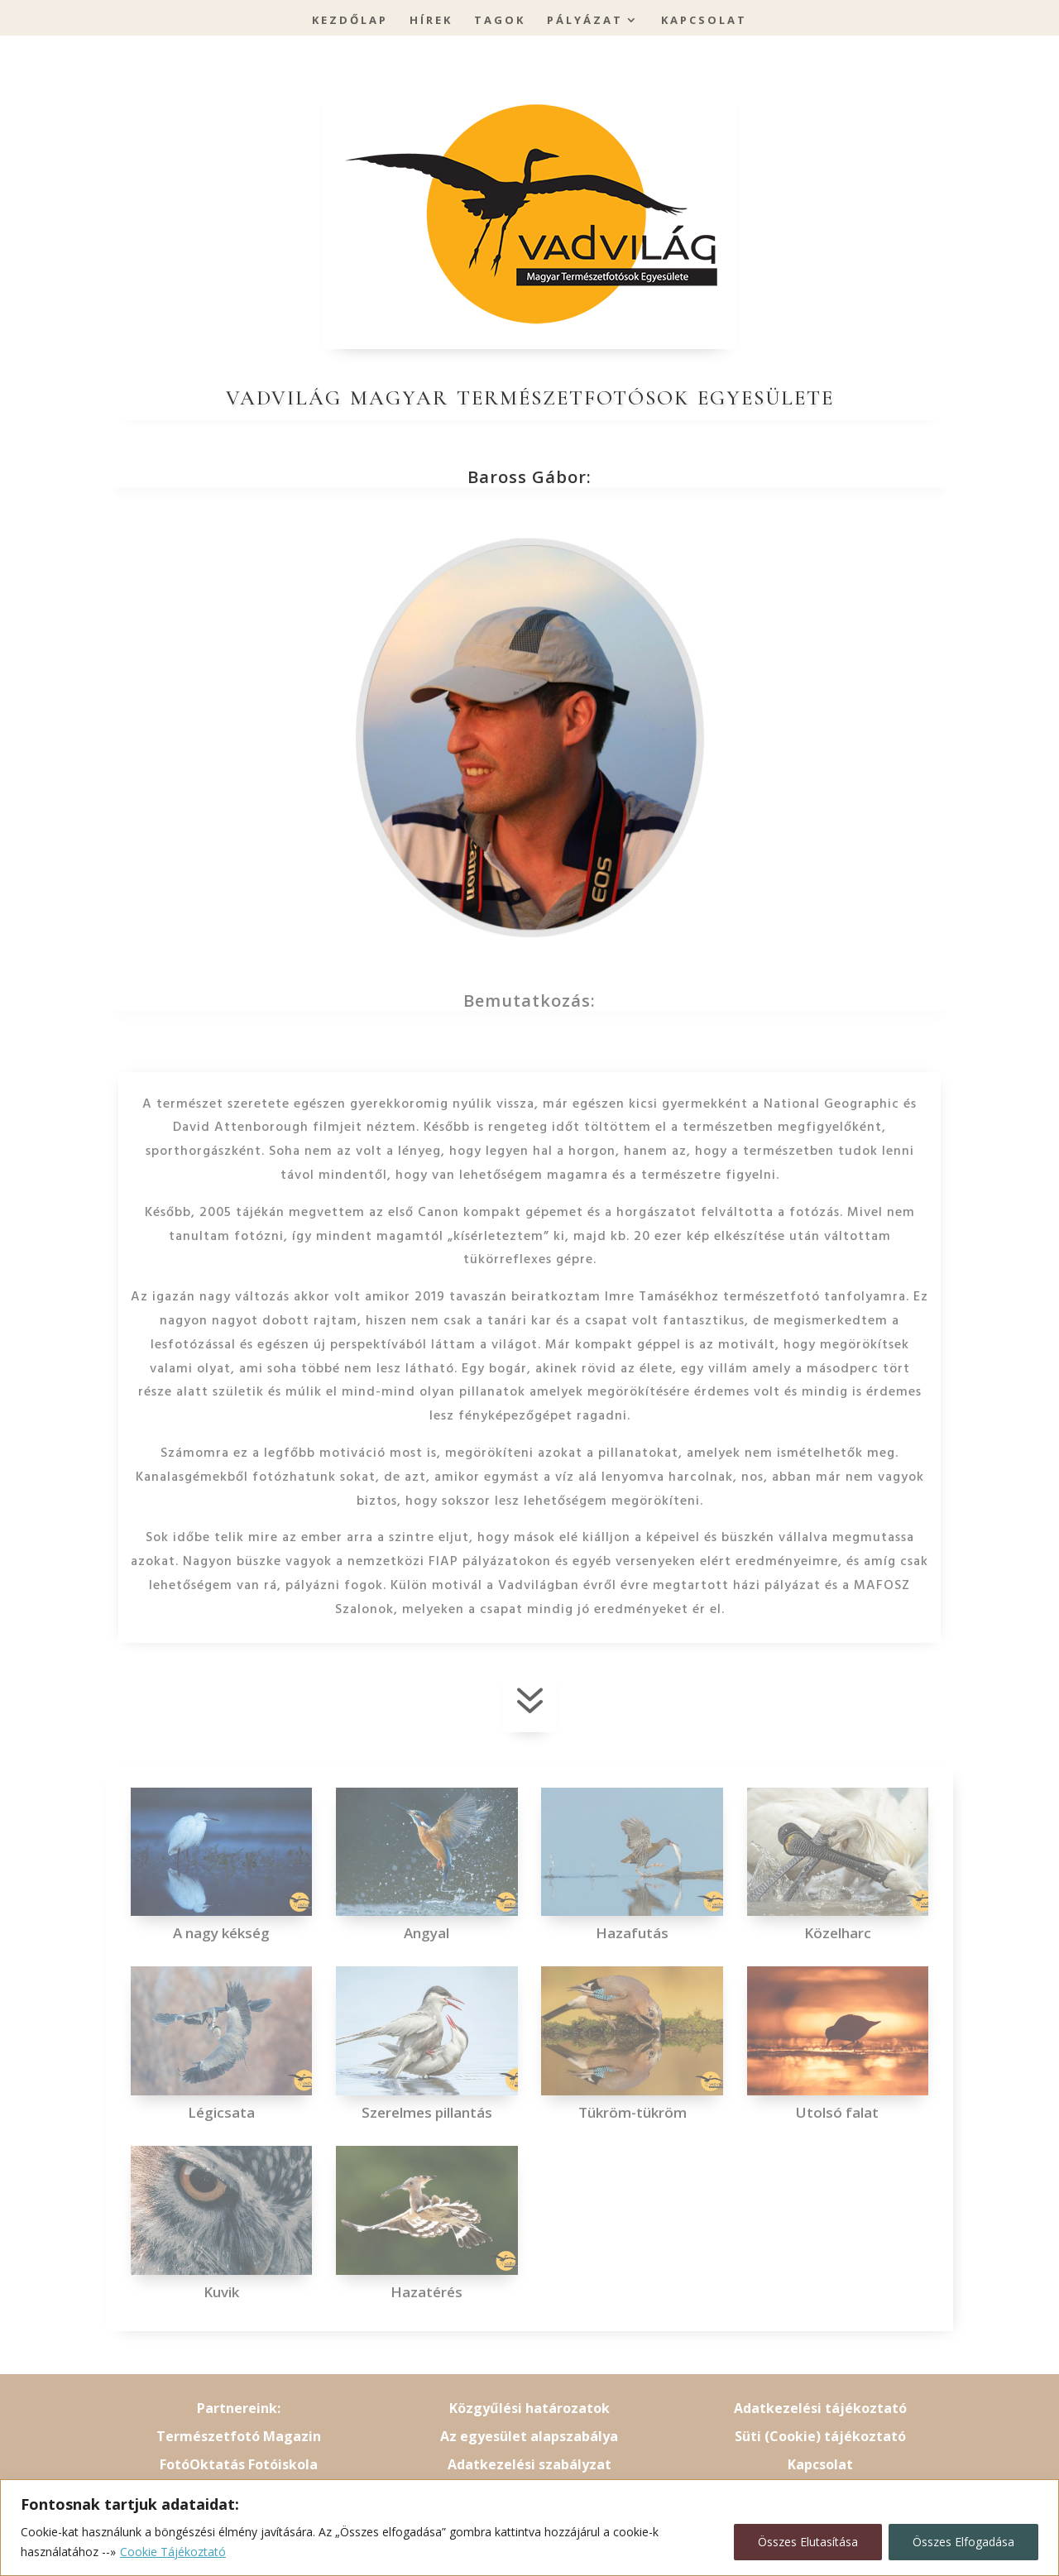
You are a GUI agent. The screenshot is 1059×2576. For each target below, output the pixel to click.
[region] (529, 2527)
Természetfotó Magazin (238, 2436)
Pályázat (585, 20)
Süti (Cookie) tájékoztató (820, 2436)
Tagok (499, 20)
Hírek (431, 20)
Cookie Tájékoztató (173, 2551)
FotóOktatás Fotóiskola (239, 2464)
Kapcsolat (704, 20)
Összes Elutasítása (808, 2542)
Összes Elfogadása (963, 2542)
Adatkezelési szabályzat (529, 2464)
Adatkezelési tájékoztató (820, 2408)
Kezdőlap (350, 20)
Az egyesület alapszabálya (529, 2436)
